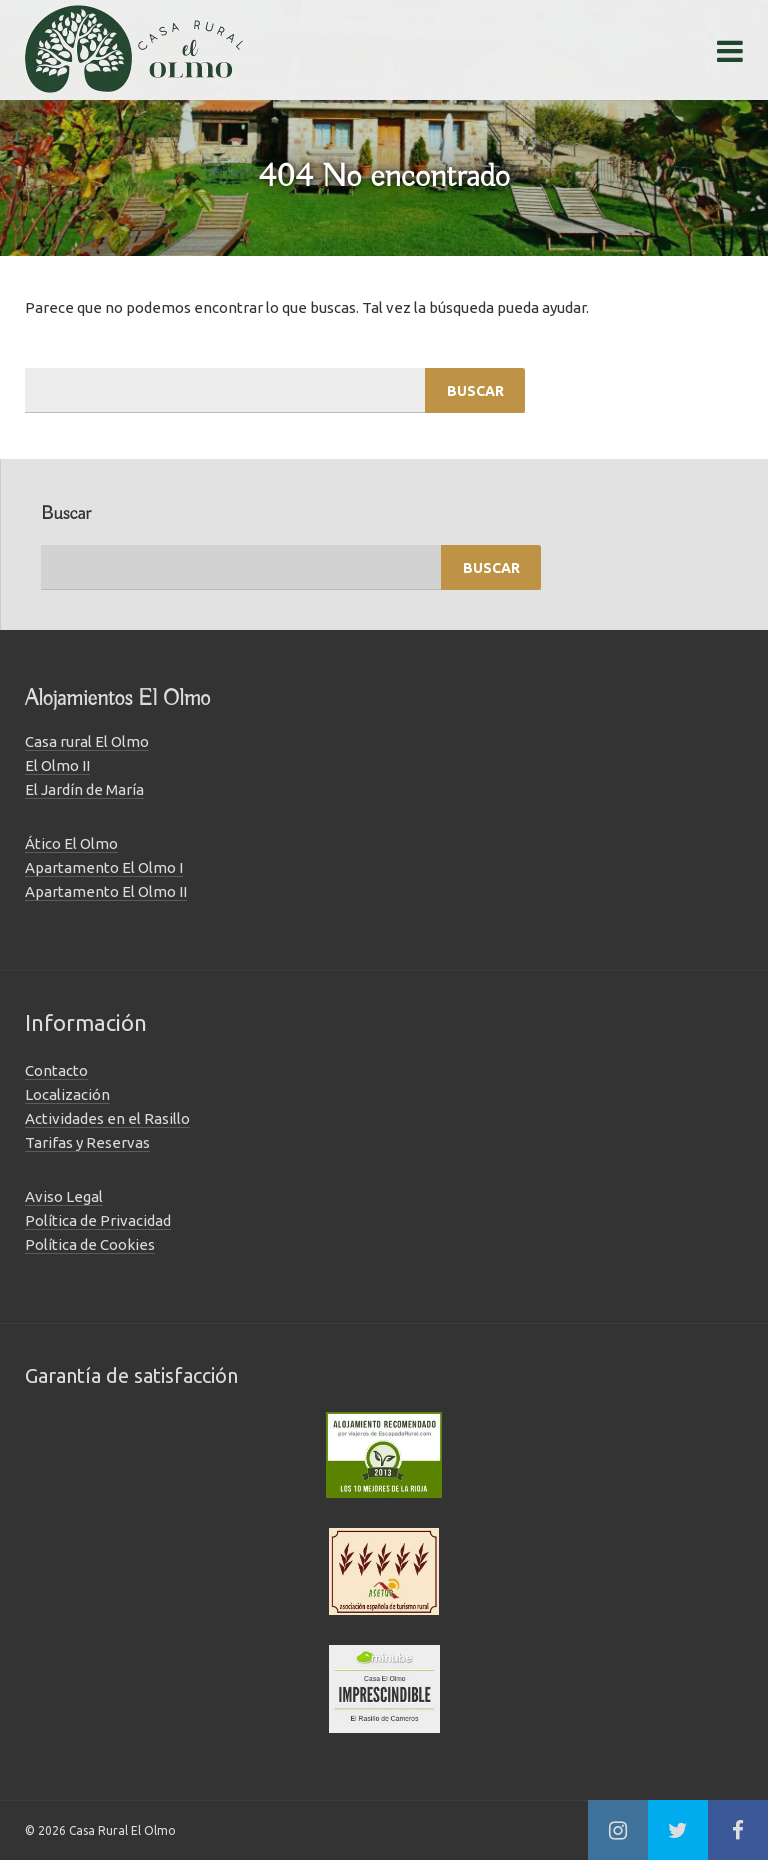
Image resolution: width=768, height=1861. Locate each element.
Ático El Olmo (71, 843)
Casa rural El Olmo (87, 741)
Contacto (56, 1070)
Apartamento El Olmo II (106, 891)
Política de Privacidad (98, 1220)
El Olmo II (57, 765)
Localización (67, 1094)
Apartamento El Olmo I (104, 867)
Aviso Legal (64, 1196)
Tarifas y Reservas (87, 1142)
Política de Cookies (90, 1244)
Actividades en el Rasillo (107, 1118)
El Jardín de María (84, 789)
